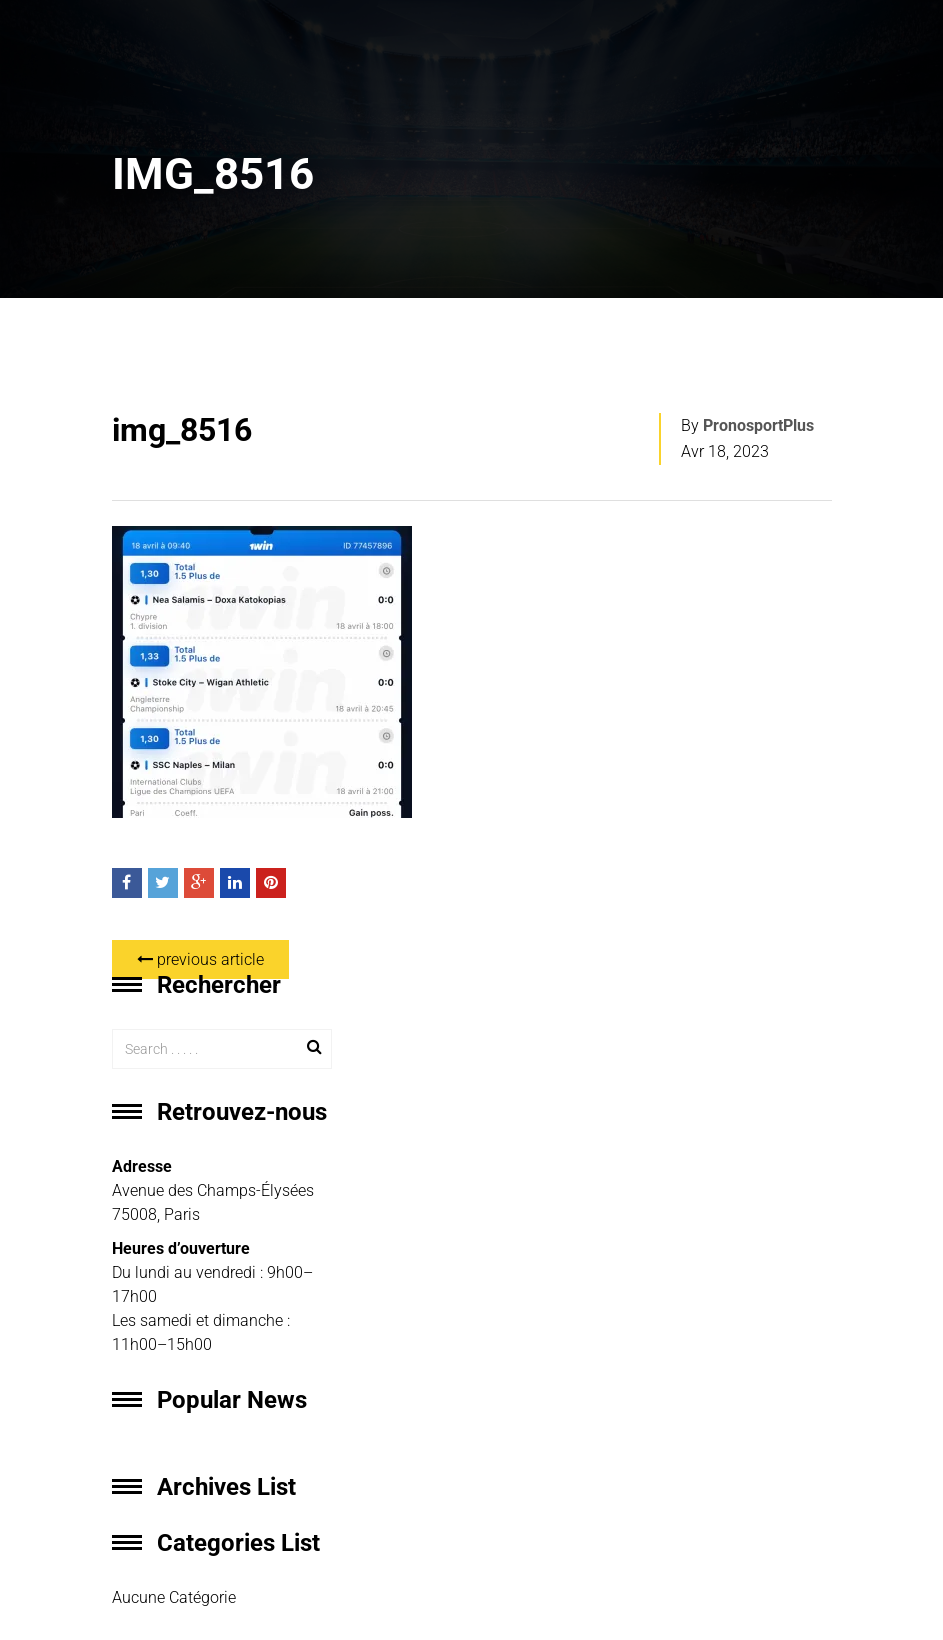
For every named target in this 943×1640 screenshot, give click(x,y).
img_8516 (182, 430)
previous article (200, 959)
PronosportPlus (758, 425)
